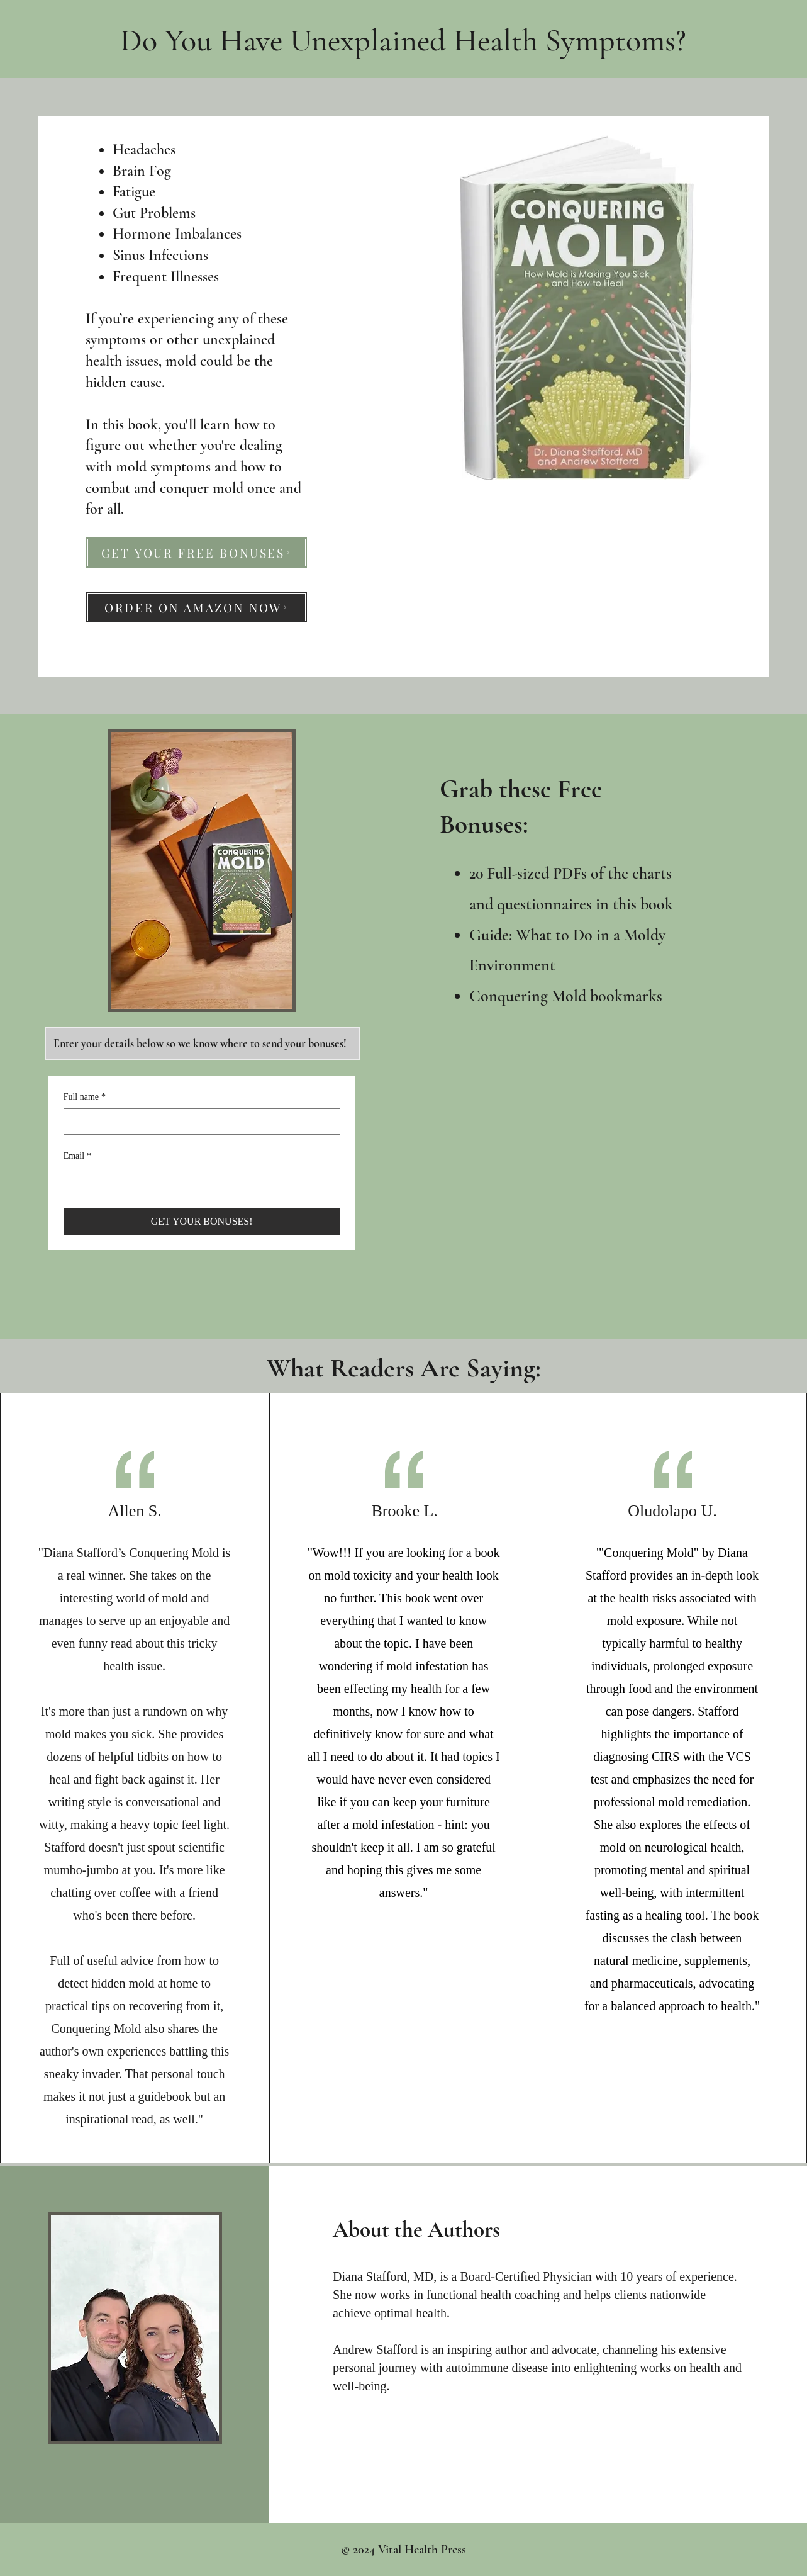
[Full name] (198, 1121)
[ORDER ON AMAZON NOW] (197, 607)
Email (77, 1156)
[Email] (198, 1180)
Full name (85, 1097)
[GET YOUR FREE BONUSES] (197, 552)
